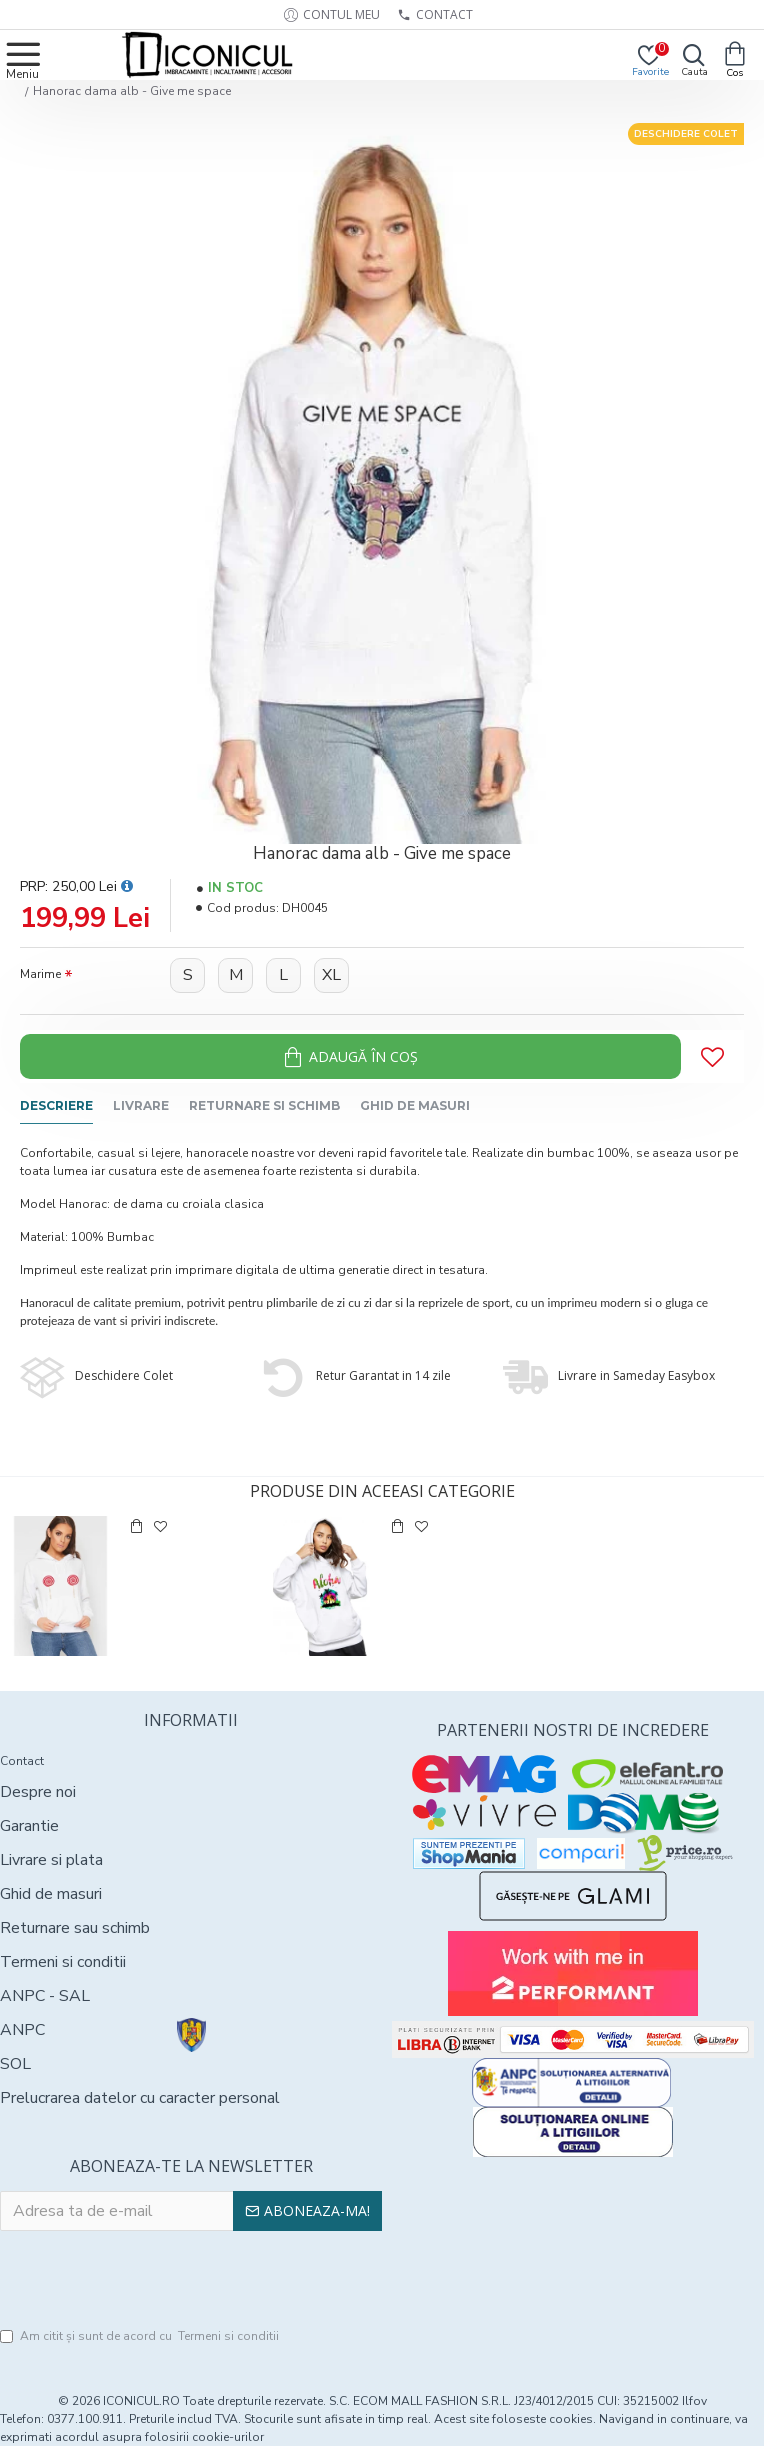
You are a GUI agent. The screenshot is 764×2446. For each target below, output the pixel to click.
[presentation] (191, 2280)
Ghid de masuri (415, 1105)
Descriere (56, 1105)
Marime (40, 974)
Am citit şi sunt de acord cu (141, 2336)
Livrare (141, 1105)
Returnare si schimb (264, 1105)
